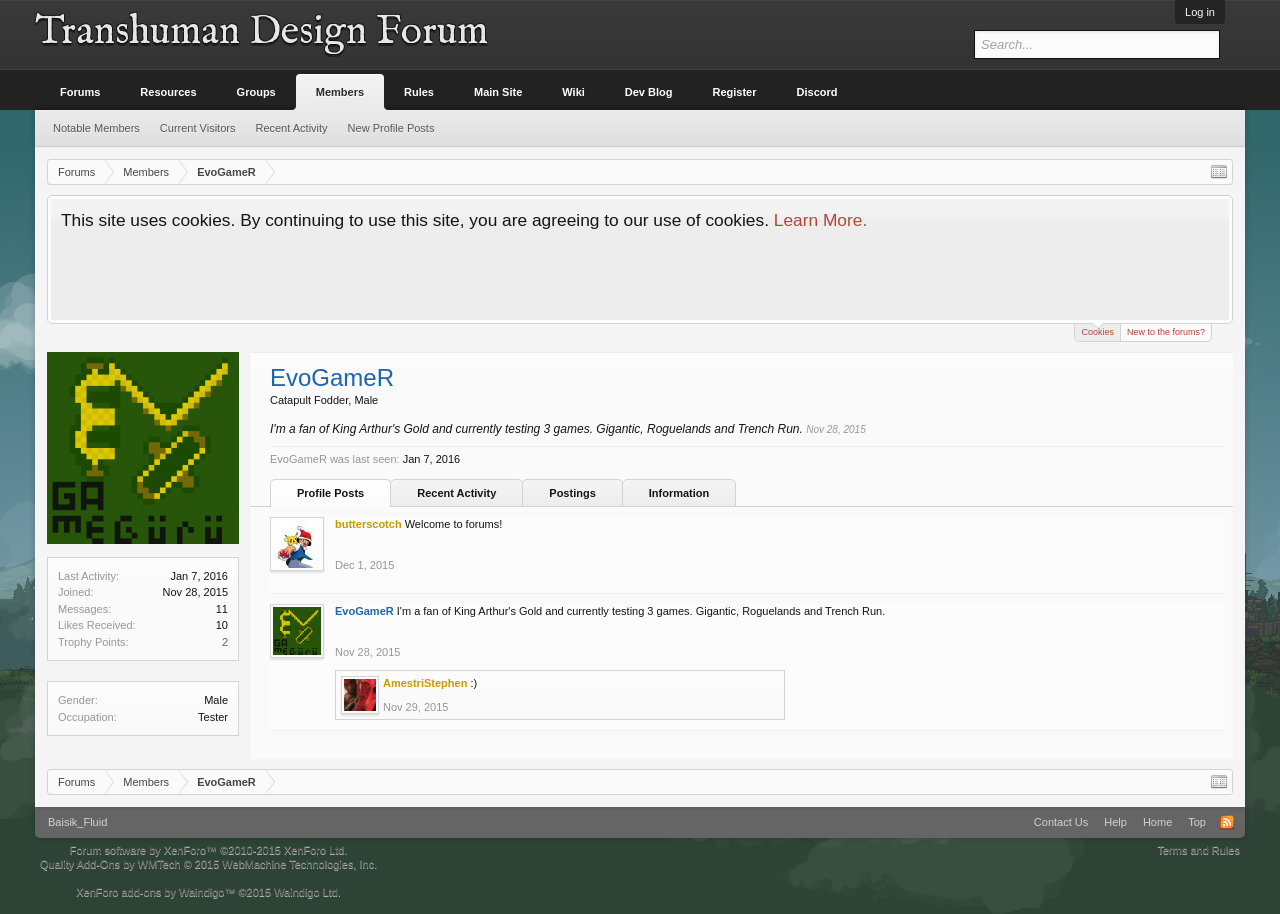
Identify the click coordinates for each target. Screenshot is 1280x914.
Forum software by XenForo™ (209, 850)
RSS (1227, 822)
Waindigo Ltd (306, 892)
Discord (817, 92)
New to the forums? (1166, 332)
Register (735, 92)
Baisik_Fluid (77, 822)
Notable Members (96, 128)
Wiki (573, 92)
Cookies (1097, 330)
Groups (256, 92)
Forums (80, 92)
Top (1197, 822)
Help (1115, 822)
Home (1157, 822)
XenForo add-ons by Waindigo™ (155, 892)
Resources (168, 92)
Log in (1200, 12)
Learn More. (820, 220)
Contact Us (1061, 822)
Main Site (498, 92)
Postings (572, 493)
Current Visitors (198, 128)
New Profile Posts (391, 128)
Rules (419, 92)
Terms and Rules (1198, 850)
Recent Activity (456, 493)
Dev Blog (649, 92)
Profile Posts (330, 493)
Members (340, 92)
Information (679, 493)
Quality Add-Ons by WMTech (208, 864)
